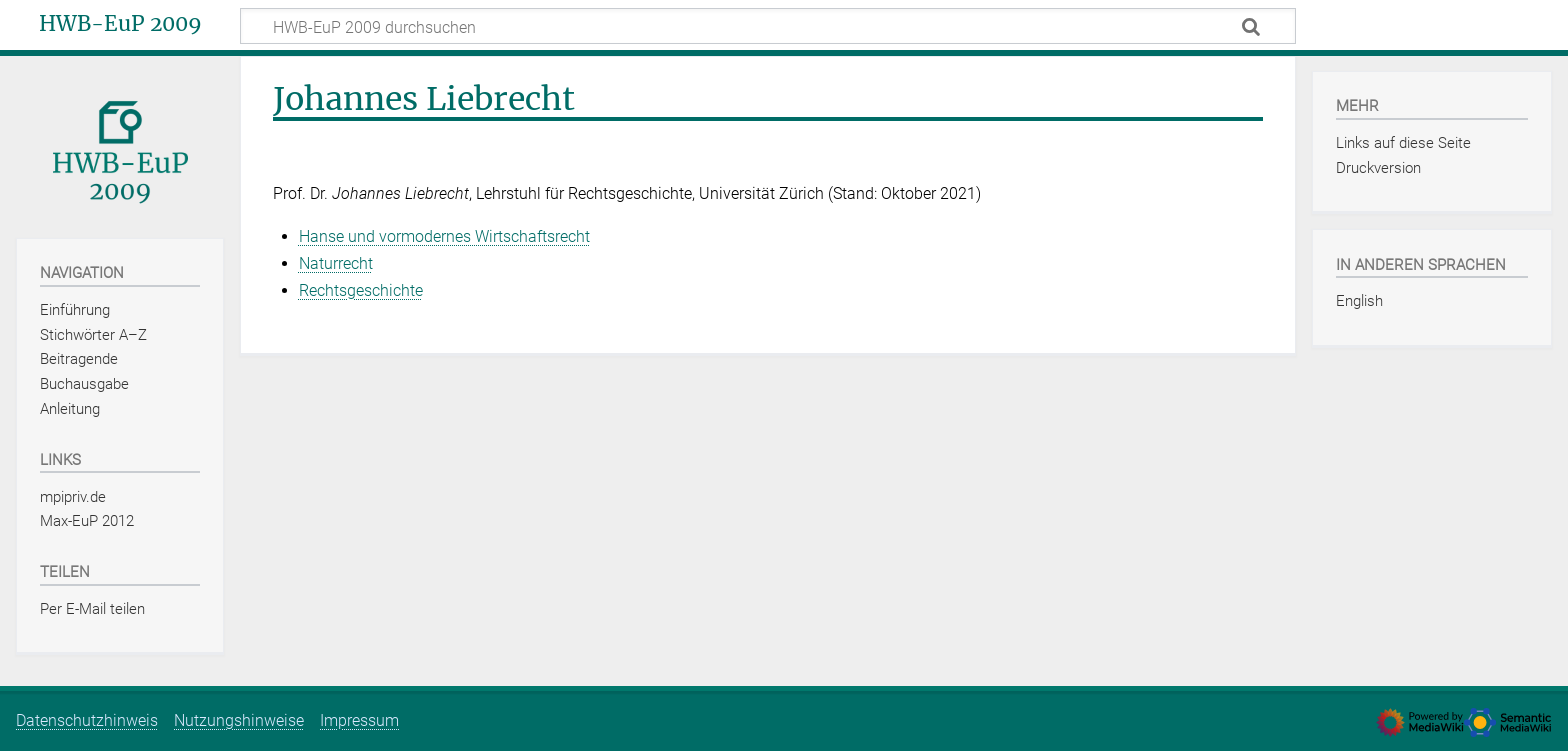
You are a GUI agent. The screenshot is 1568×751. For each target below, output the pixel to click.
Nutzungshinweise (239, 720)
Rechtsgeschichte (361, 290)
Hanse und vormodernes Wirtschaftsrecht (444, 236)
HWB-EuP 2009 (120, 24)
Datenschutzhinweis (87, 720)
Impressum (359, 720)
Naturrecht (336, 263)
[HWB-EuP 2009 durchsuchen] (768, 26)
